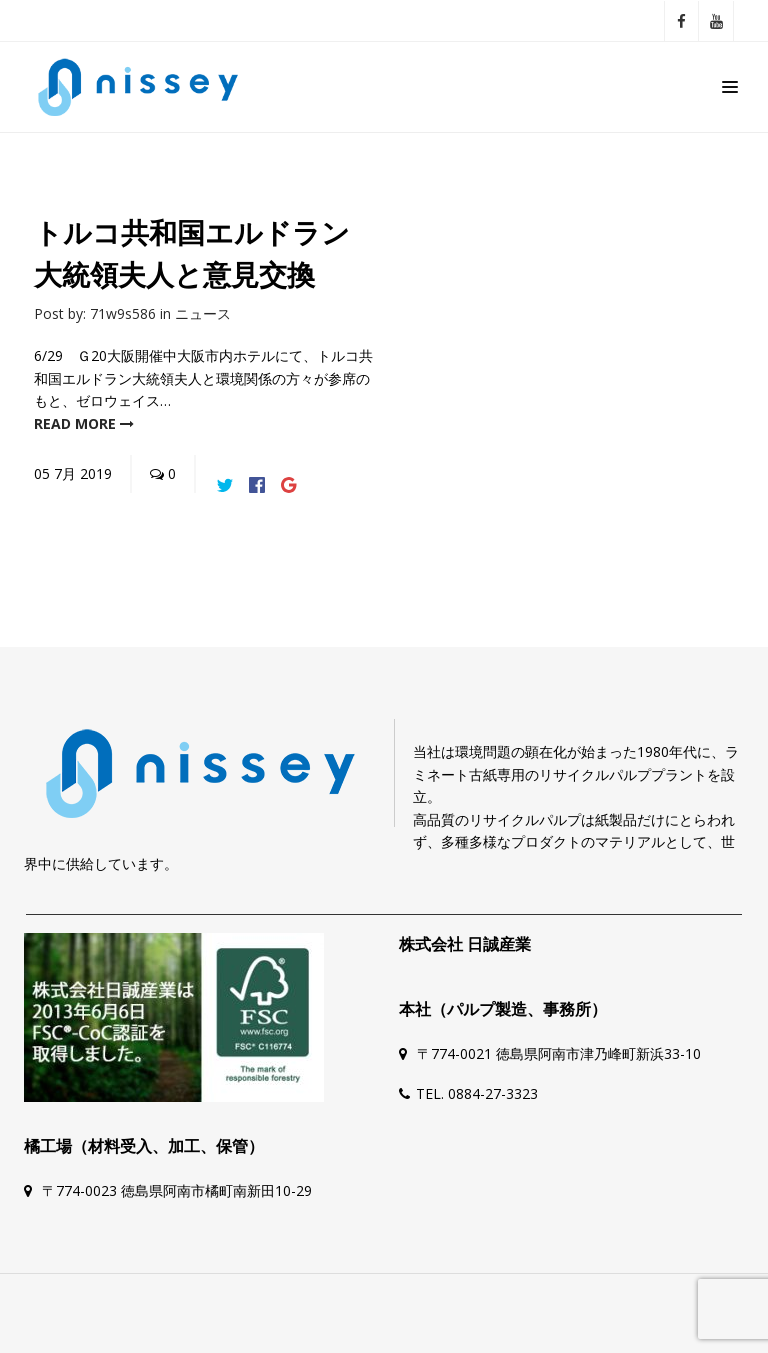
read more (84, 423)
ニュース (203, 313)
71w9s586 (123, 313)
